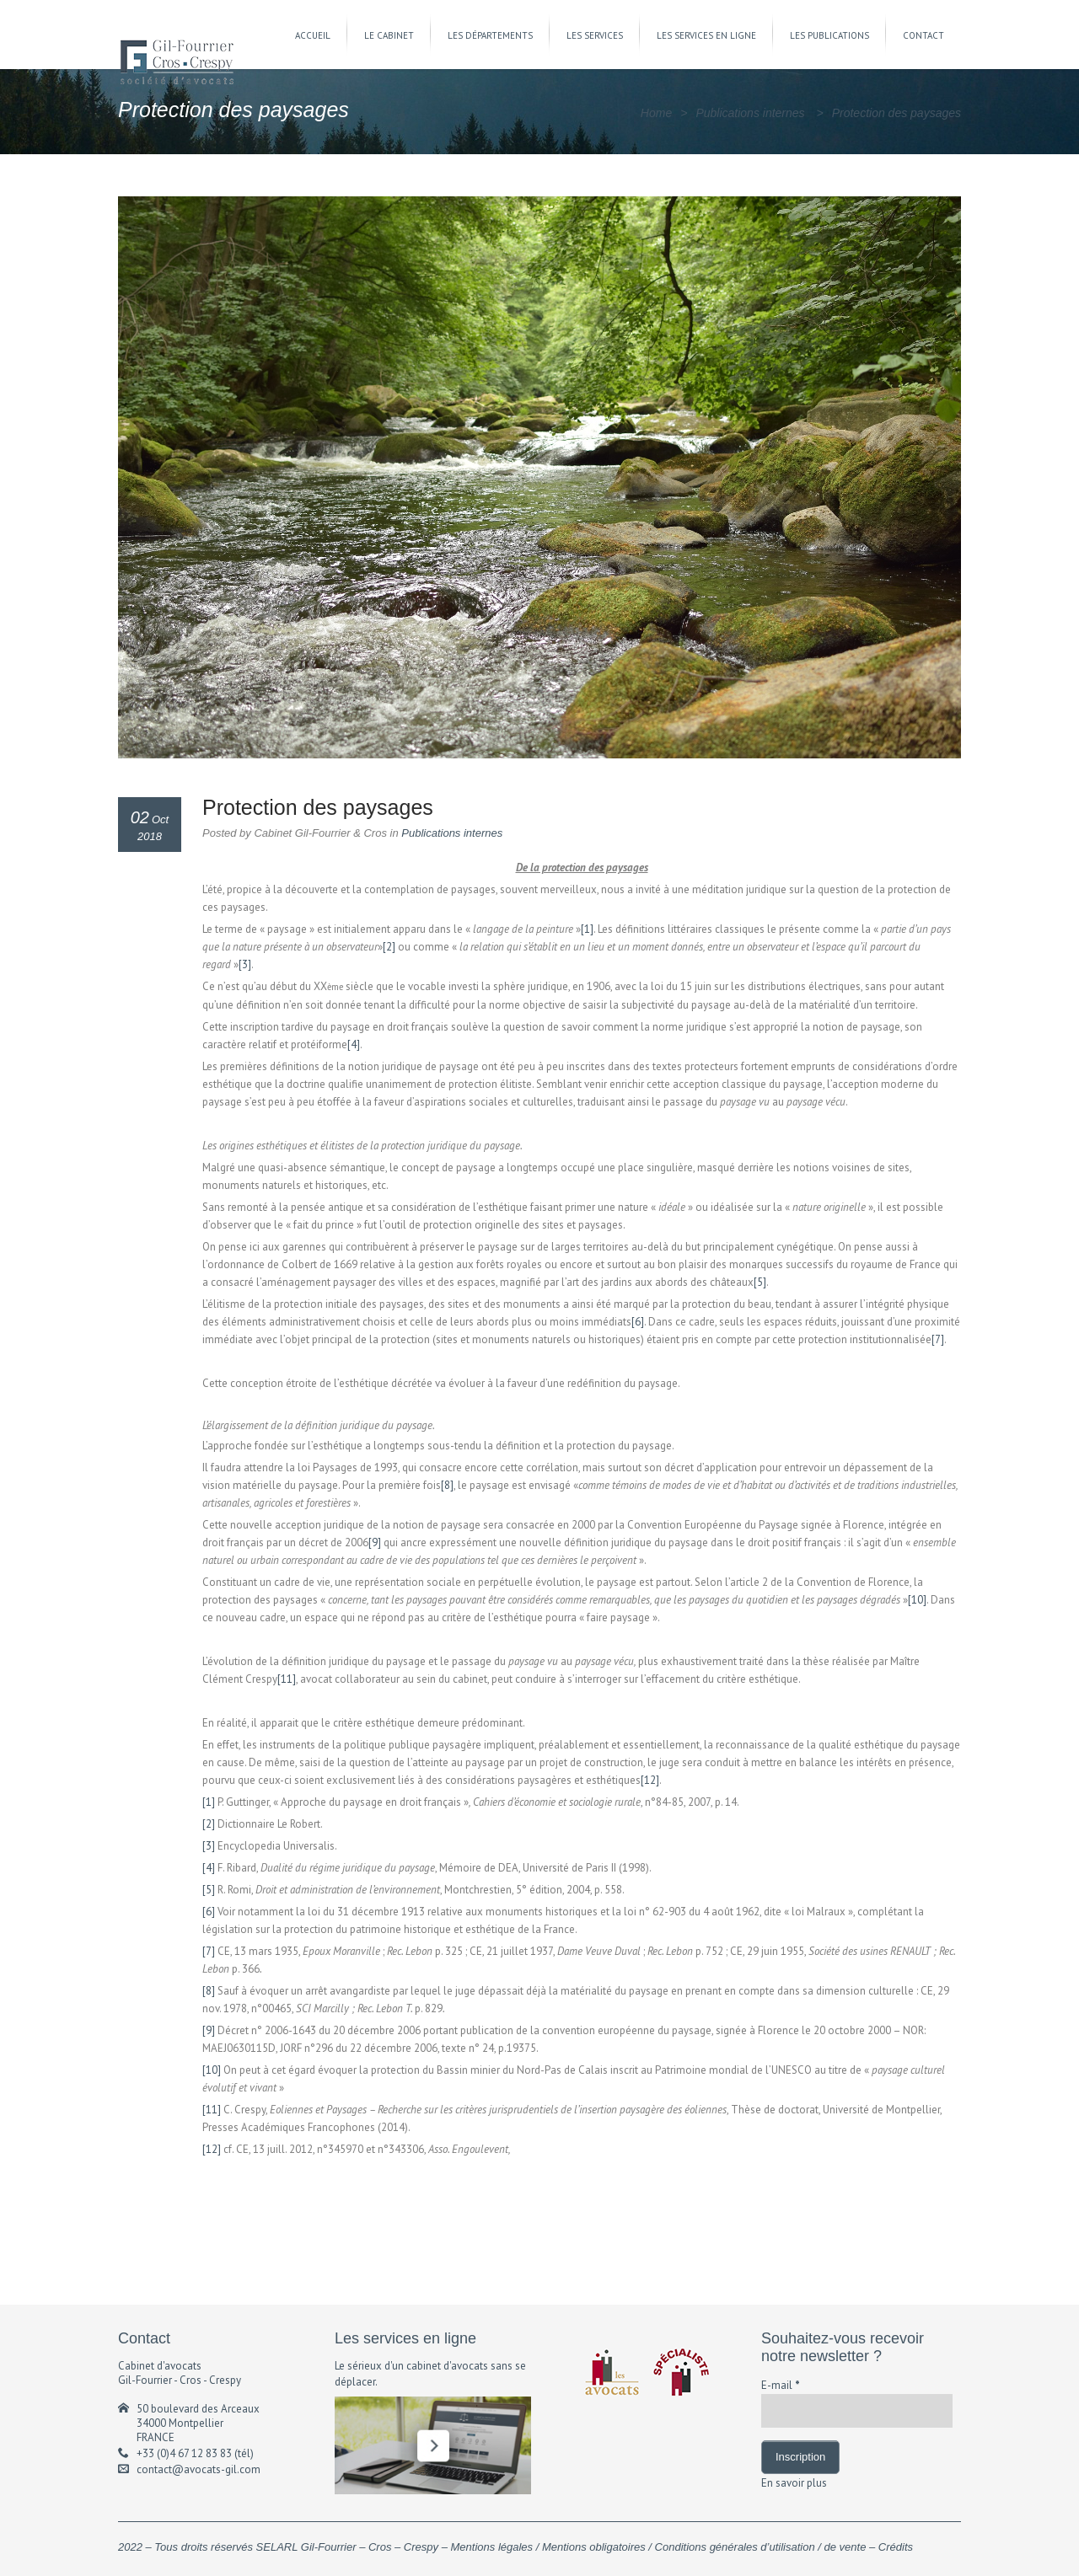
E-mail (780, 2385)
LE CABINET (389, 35)
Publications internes (749, 113)
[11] (286, 1679)
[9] (374, 1542)
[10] (917, 1600)
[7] (937, 1339)
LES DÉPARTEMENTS (490, 35)
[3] (245, 964)
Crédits (895, 2547)
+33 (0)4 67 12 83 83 (184, 2453)
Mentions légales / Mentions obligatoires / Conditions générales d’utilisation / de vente (659, 2547)
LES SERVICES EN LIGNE (706, 35)
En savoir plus (794, 2483)
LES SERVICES (594, 35)
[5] (760, 1282)
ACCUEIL (312, 35)
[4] (353, 1044)
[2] (389, 947)
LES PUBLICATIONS (829, 35)
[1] (587, 929)
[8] (447, 1485)
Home (656, 113)
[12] (650, 1780)
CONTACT (923, 35)
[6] (637, 1322)
